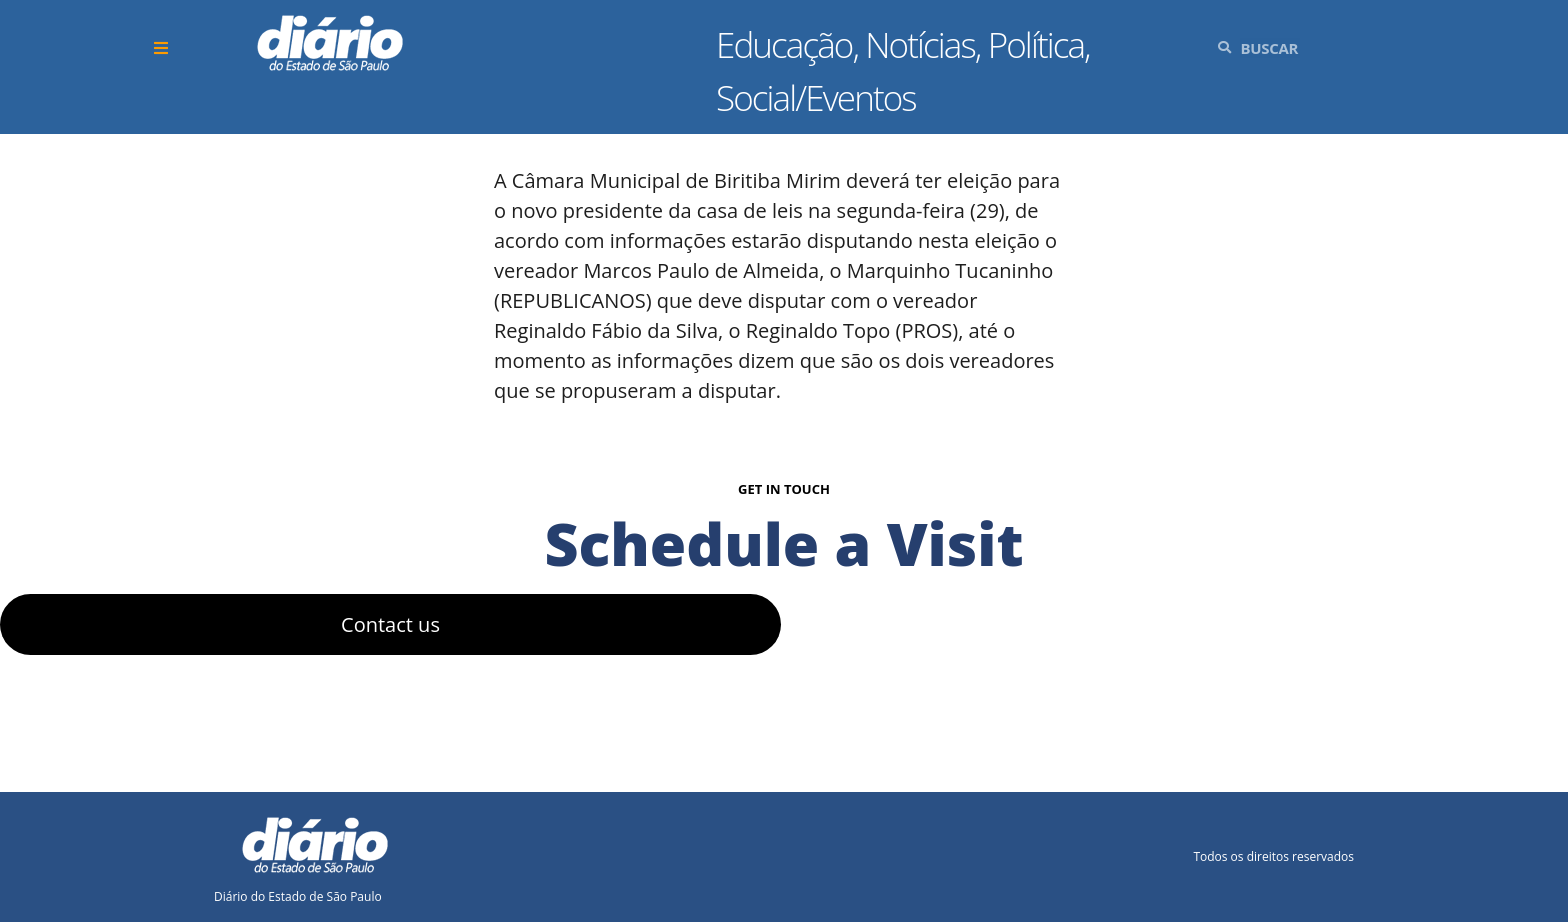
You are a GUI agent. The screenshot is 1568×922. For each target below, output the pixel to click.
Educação (784, 44)
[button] (163, 48)
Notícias (920, 44)
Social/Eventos (816, 97)
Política (1036, 44)
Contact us (390, 624)
